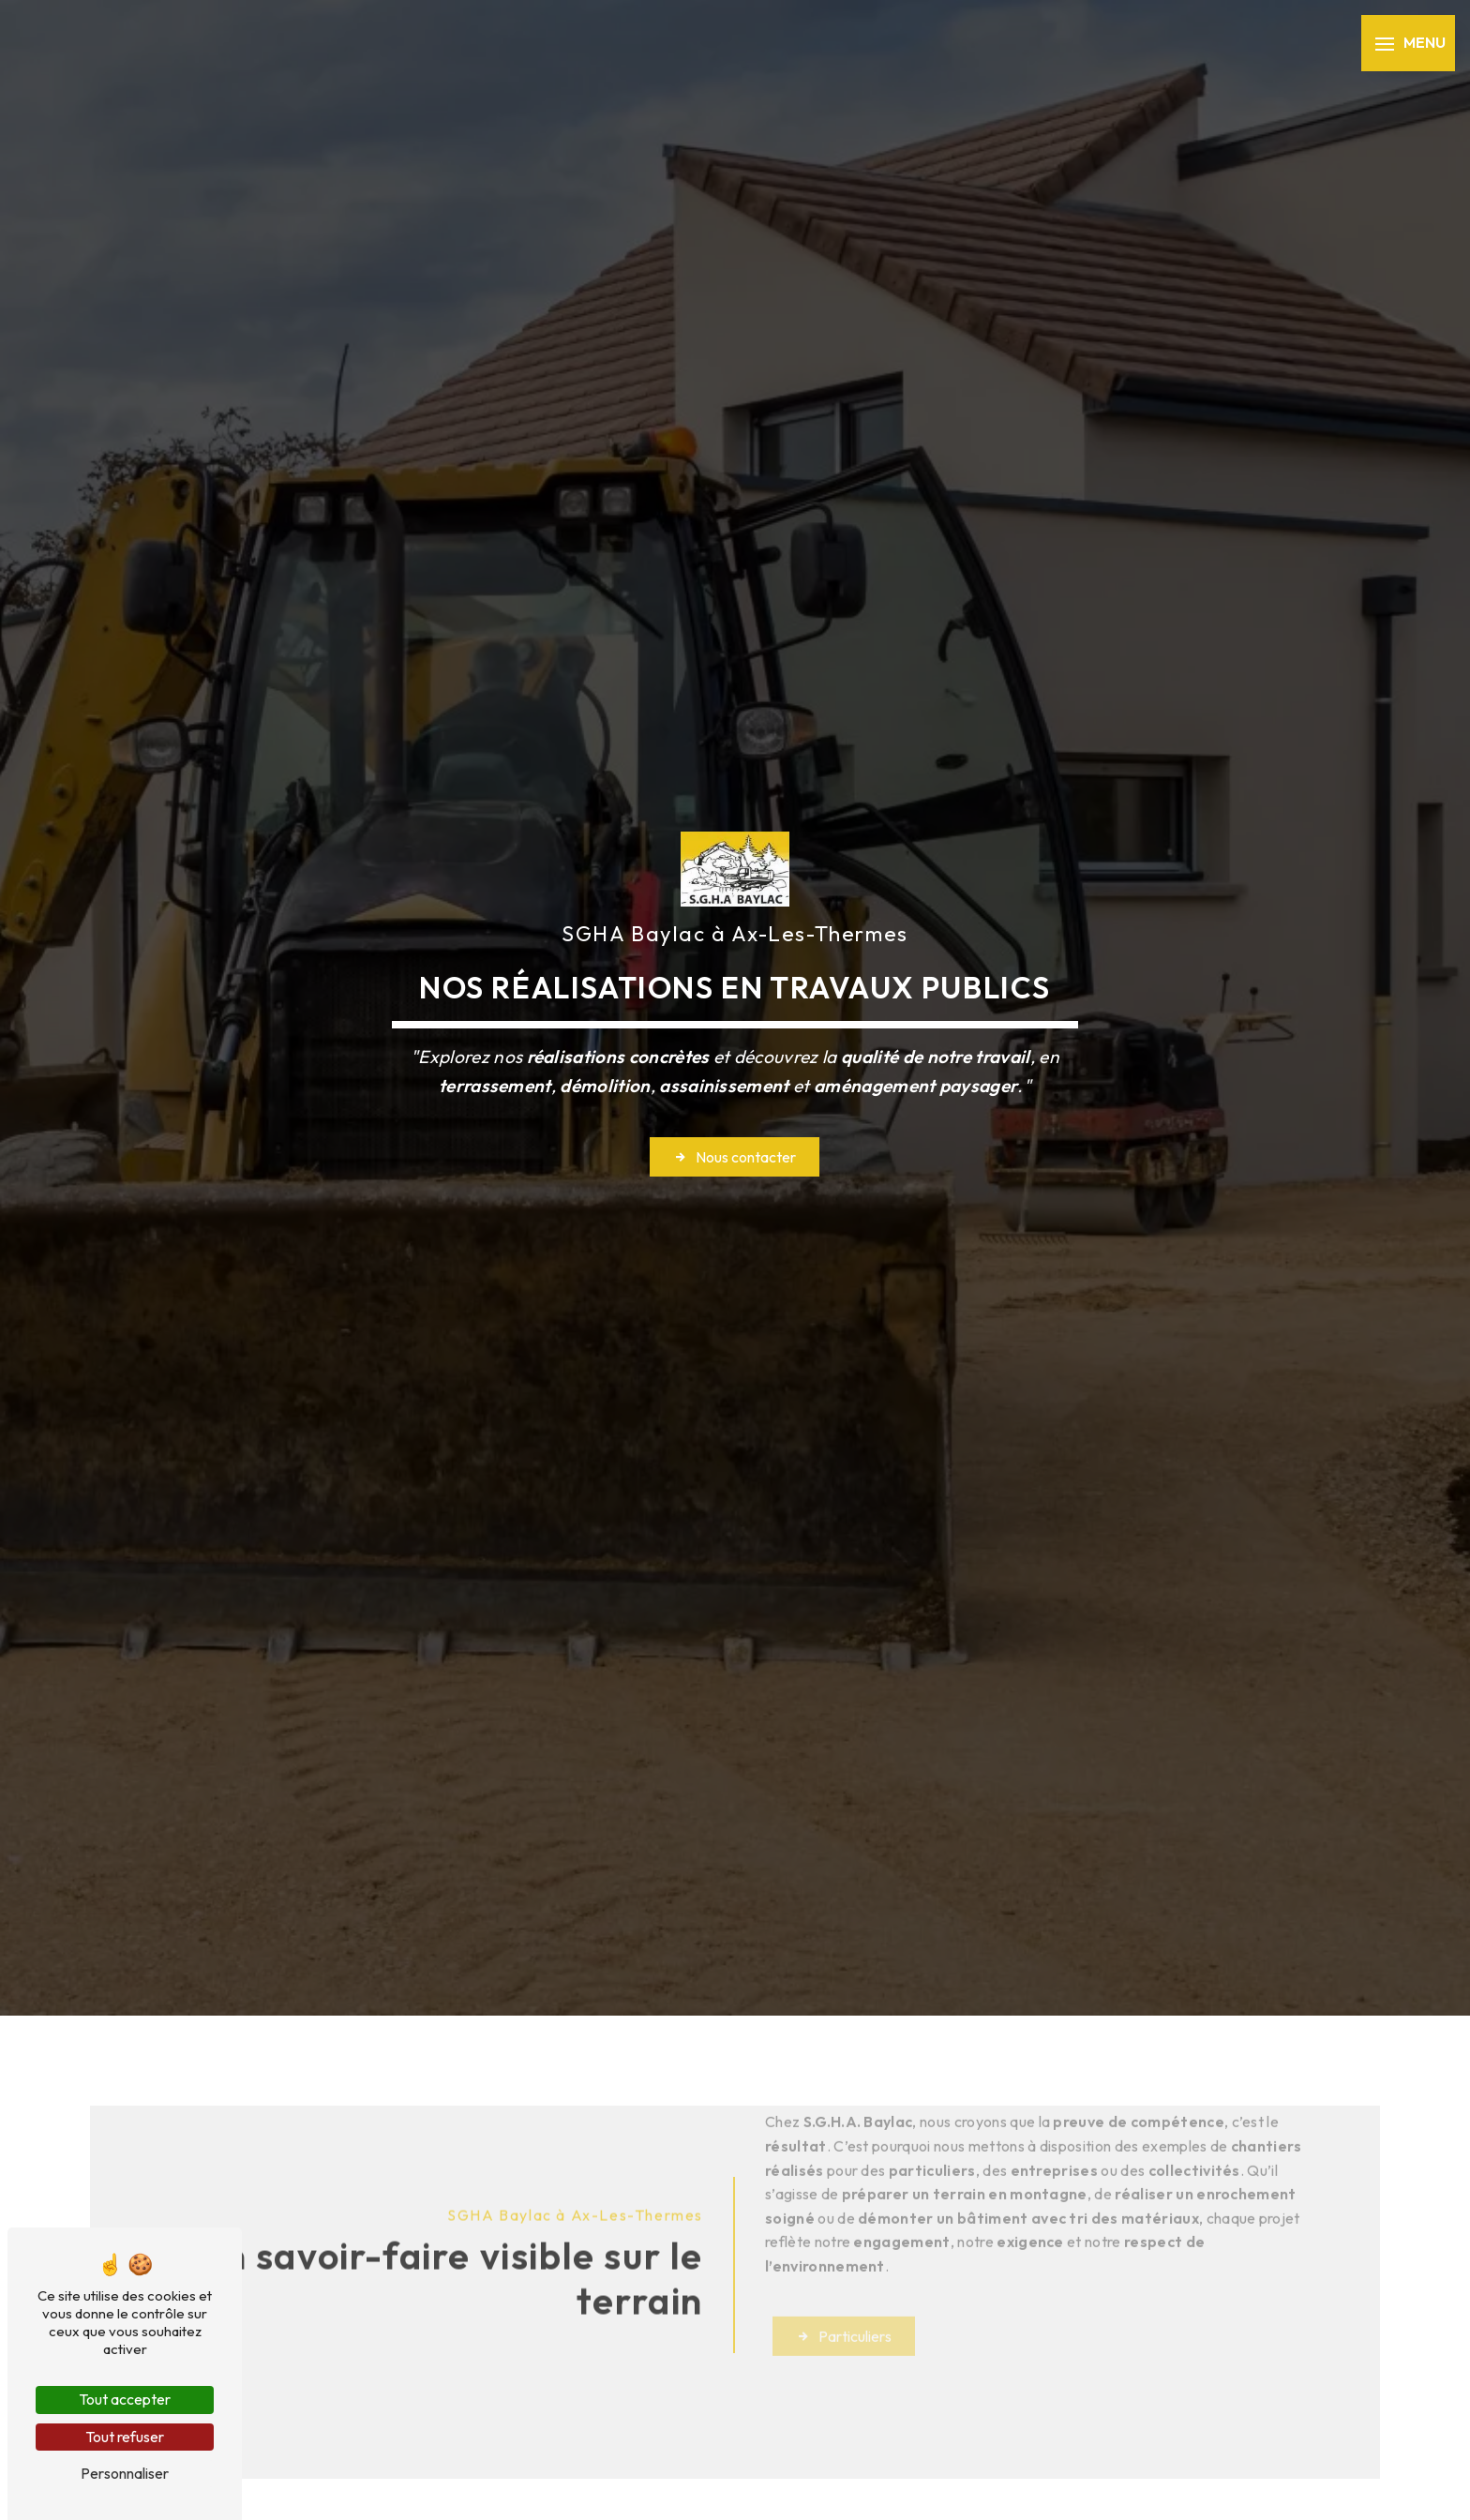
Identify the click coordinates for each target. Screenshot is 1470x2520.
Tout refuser (124, 2436)
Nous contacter (734, 1157)
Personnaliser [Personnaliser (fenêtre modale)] (125, 2473)
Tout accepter (125, 2399)
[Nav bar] (1408, 43)
